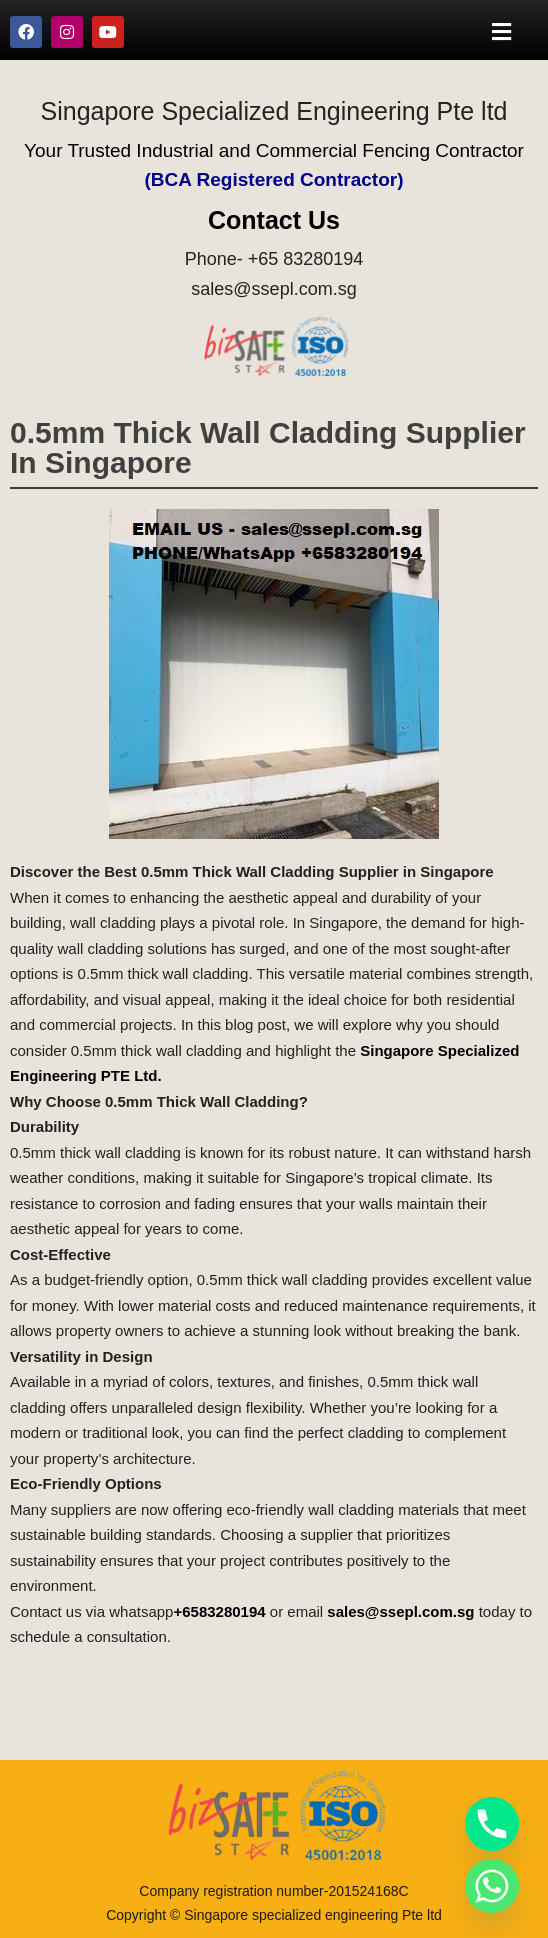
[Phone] (492, 1824)
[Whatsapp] (492, 1886)
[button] (502, 31)
